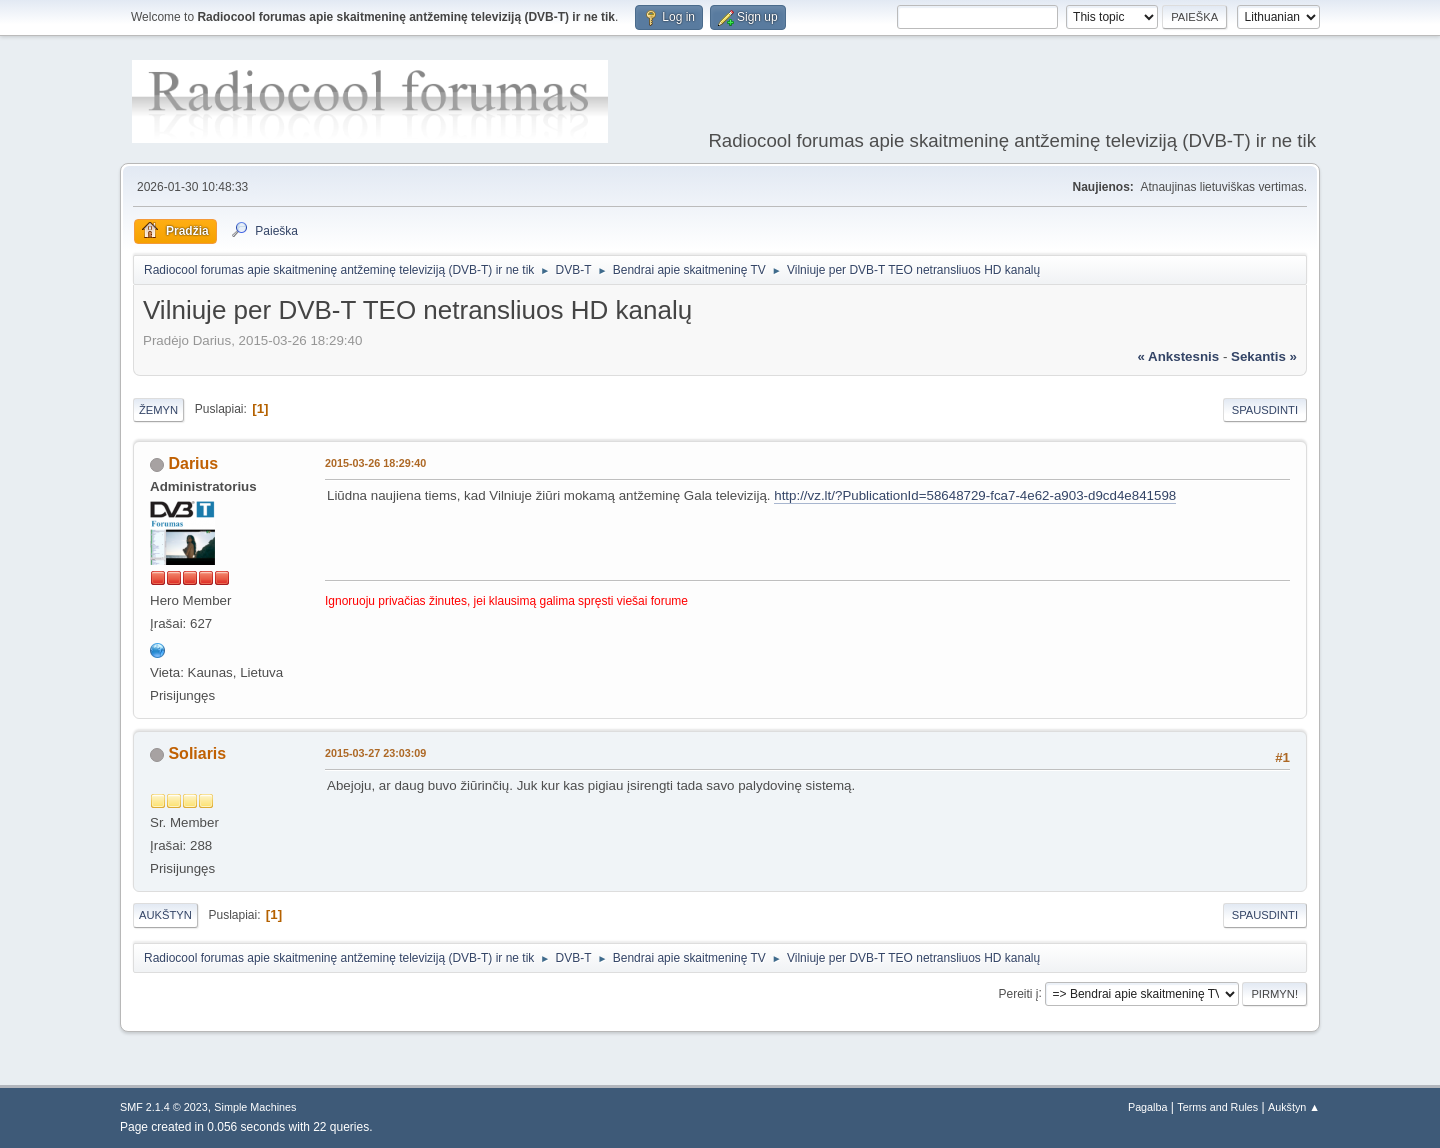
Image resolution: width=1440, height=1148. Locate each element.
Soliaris (197, 753)
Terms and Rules (1217, 1107)
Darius (193, 463)
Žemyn (158, 410)
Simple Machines (255, 1107)
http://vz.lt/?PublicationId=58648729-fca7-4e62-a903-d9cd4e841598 (975, 495)
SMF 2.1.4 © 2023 (164, 1107)
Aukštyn (165, 915)
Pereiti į (1019, 993)
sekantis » (1264, 356)
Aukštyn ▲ (1294, 1107)
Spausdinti (1265, 410)
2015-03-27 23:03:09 (375, 753)
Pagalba (1148, 1107)
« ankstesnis (1178, 356)
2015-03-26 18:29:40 (375, 463)
